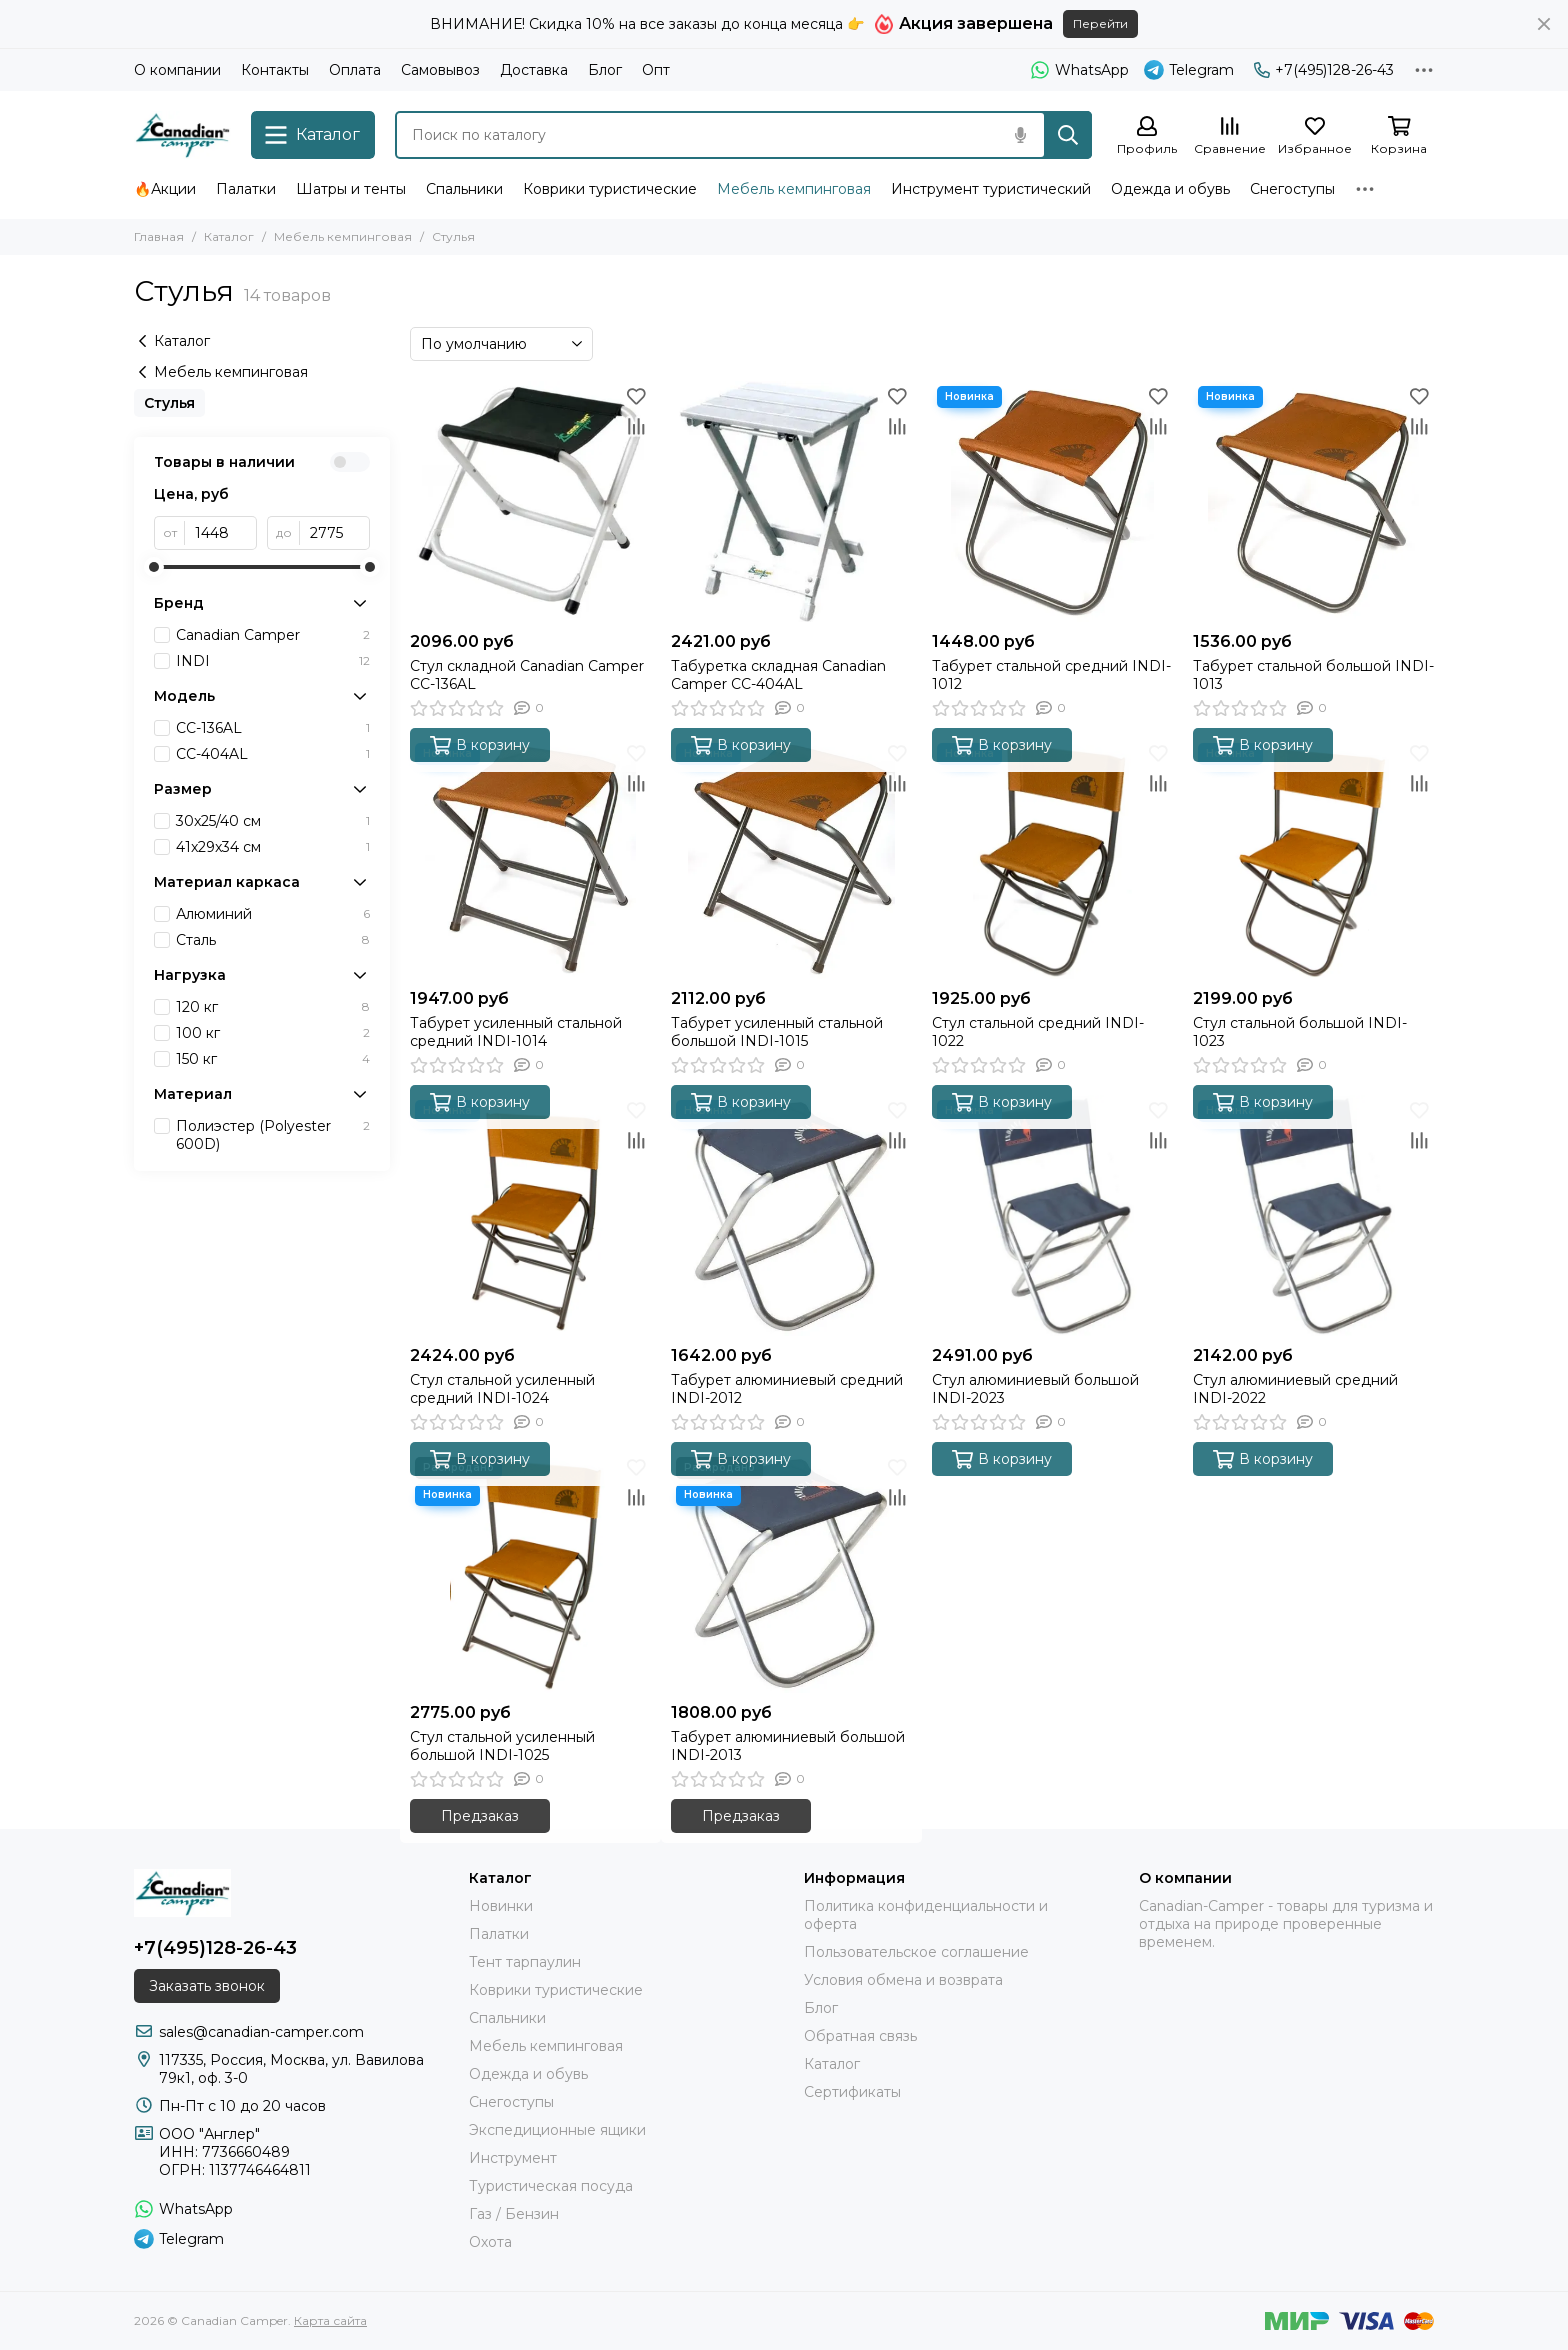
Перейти (1100, 23)
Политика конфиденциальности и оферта (926, 1915)
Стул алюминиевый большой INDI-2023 (1035, 1389)
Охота (490, 2242)
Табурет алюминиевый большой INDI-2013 (788, 1746)
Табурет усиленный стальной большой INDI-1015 (777, 1032)
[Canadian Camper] (182, 135)
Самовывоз (440, 70)
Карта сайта (330, 2320)
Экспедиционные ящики (557, 2130)
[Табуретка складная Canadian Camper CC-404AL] (791, 501)
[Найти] (1068, 135)
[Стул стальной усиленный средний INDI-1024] (530, 1215)
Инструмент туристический (991, 189)
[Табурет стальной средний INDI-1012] (1052, 501)
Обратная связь (860, 2036)
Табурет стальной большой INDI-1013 (1313, 675)
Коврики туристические (610, 189)
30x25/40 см (273, 821)
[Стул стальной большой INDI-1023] (1313, 858)
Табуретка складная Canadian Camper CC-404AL (778, 675)
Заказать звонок (207, 1986)
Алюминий (273, 914)
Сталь (273, 940)
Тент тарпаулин (525, 1962)
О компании (177, 70)
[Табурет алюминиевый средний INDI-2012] (791, 1215)
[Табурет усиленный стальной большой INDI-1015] (791, 858)
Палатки (246, 189)
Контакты (275, 70)
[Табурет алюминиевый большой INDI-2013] (791, 1572)
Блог (605, 70)
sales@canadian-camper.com (261, 2032)
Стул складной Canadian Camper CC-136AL (527, 675)
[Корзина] (1399, 136)
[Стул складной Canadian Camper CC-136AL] (530, 501)
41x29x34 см (273, 847)
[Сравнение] (1230, 136)
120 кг (273, 1007)
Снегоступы (1292, 189)
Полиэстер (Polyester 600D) (273, 1135)
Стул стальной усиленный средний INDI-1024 (502, 1389)
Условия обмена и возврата (903, 1980)
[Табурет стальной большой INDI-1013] (1313, 501)
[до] (335, 533)
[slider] (154, 567)
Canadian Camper (273, 635)
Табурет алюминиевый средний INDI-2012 (787, 1389)
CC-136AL (273, 728)
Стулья (169, 403)
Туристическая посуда (551, 2186)
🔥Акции (165, 189)
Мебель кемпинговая (794, 189)
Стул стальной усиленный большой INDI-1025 (502, 1746)
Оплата (355, 70)
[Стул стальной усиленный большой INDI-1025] (530, 1572)
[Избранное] (1315, 136)
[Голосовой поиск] (1020, 135)
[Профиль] (1147, 136)
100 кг (273, 1033)
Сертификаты (852, 2092)
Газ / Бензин (514, 2214)
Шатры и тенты (351, 189)
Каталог (229, 236)
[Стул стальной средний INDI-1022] (1052, 858)
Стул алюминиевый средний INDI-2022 (1295, 1389)
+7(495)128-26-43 (1324, 70)
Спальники (464, 189)
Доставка (534, 70)
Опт (656, 70)
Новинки (501, 1906)
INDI (273, 661)
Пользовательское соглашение (916, 1952)
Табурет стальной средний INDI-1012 (1051, 675)
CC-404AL (273, 754)
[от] (221, 533)
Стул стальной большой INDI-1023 (1300, 1032)
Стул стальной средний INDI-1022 (1038, 1032)
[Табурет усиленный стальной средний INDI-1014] (530, 858)
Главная (159, 236)
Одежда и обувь (1170, 189)
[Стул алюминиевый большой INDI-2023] (1052, 1215)
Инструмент (513, 2158)
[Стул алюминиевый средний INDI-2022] (1313, 1215)
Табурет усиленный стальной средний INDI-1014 (516, 1032)
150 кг (273, 1059)
